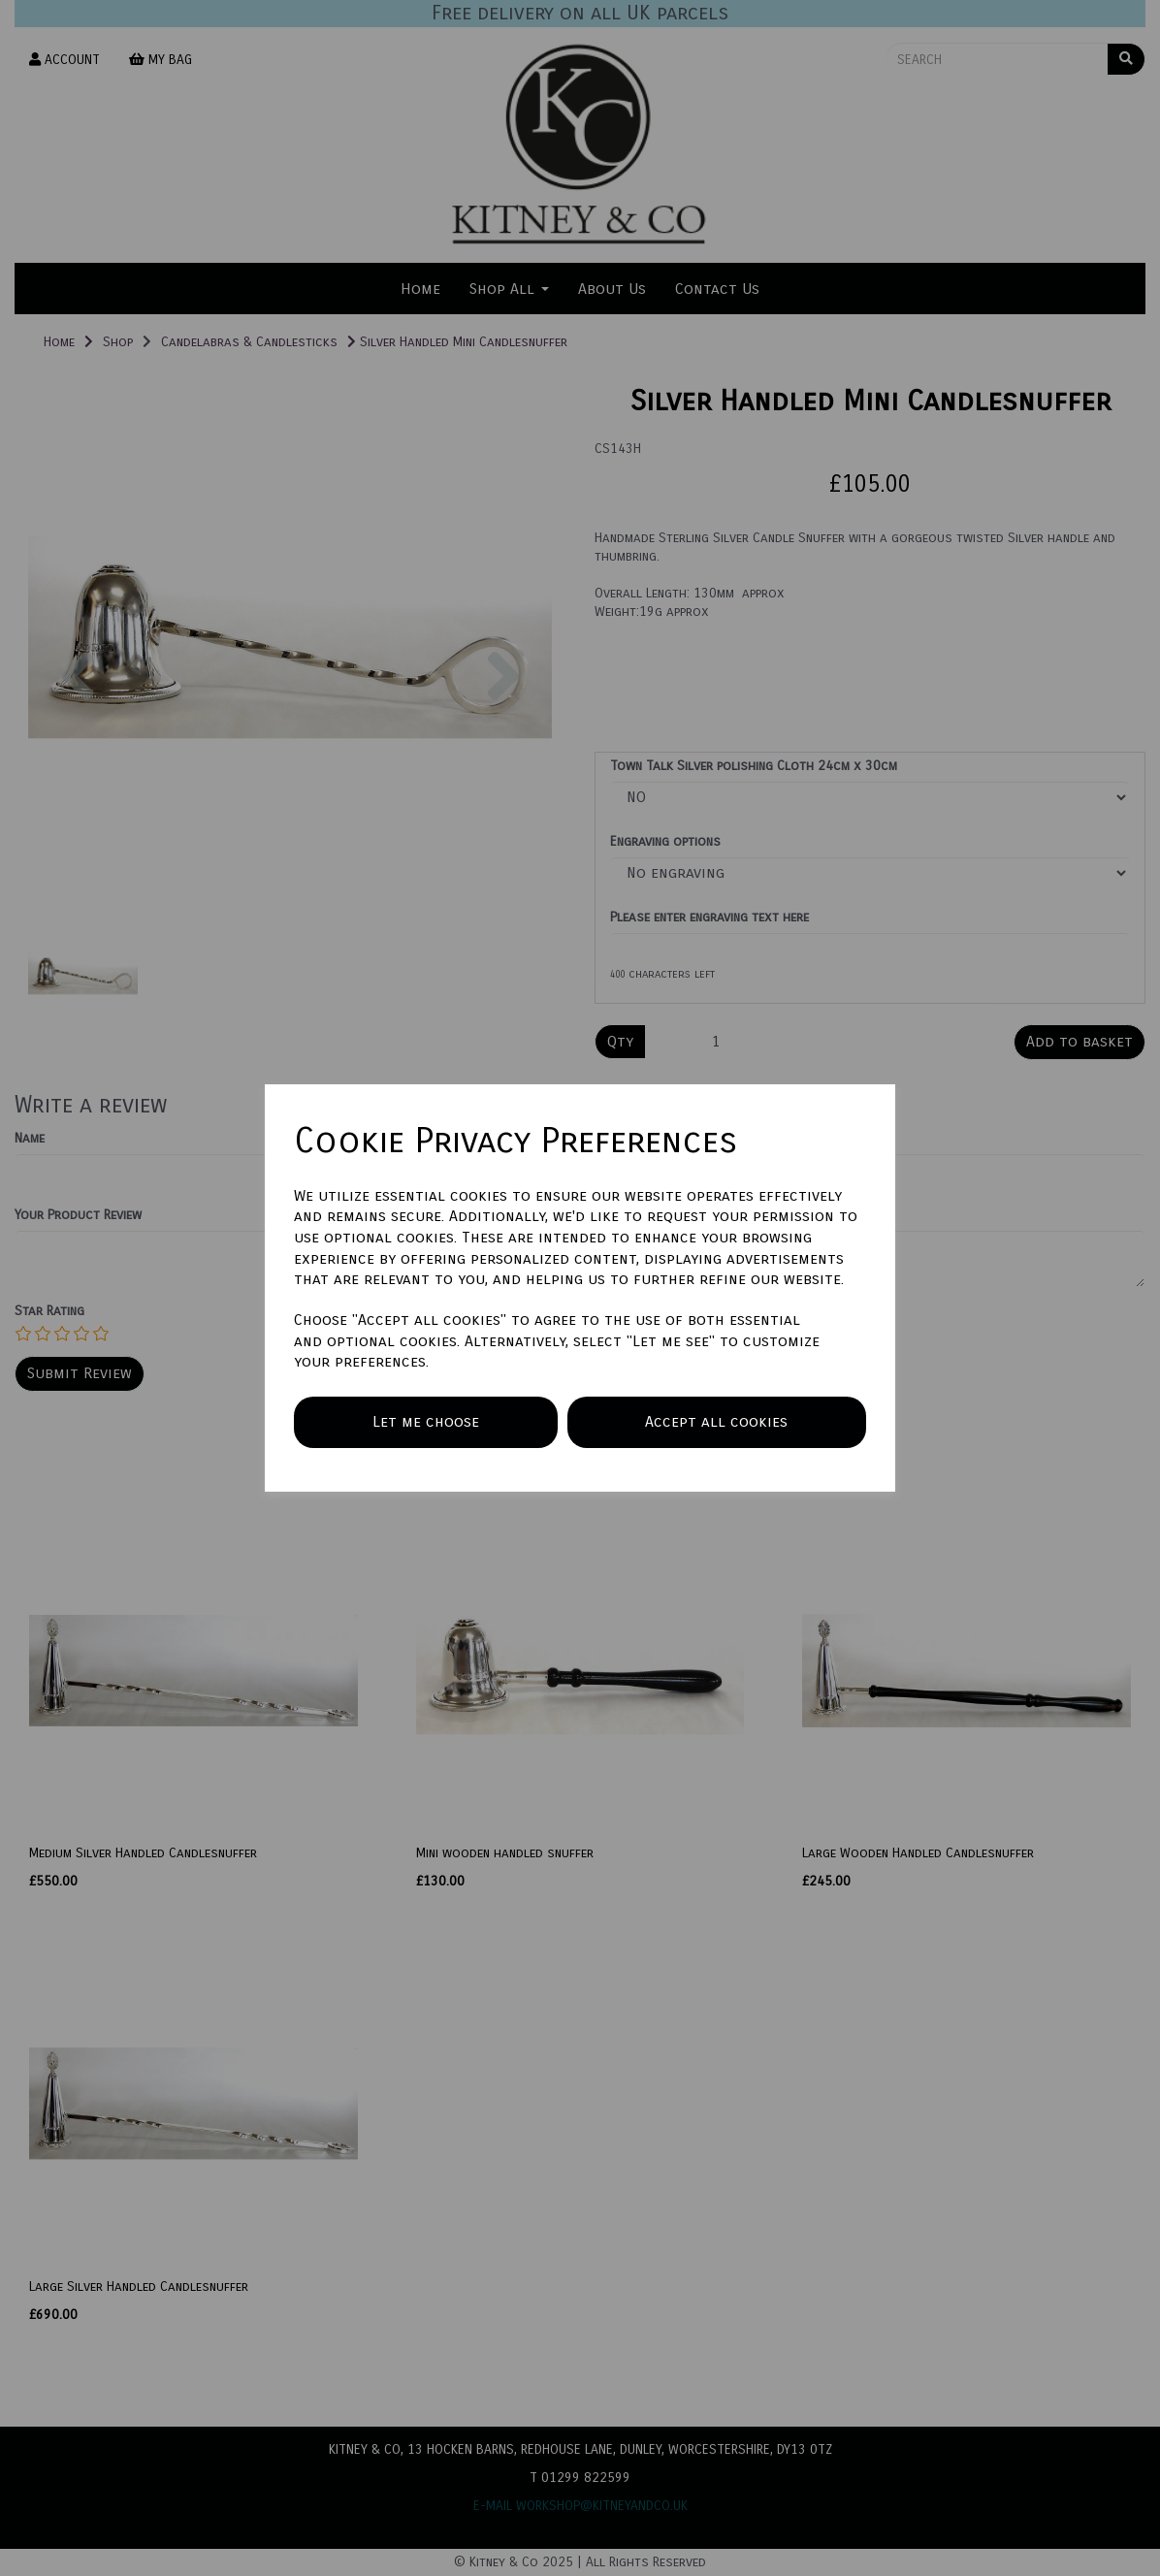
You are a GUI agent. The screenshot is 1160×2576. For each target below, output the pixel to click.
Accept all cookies (716, 1421)
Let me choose (425, 1421)
